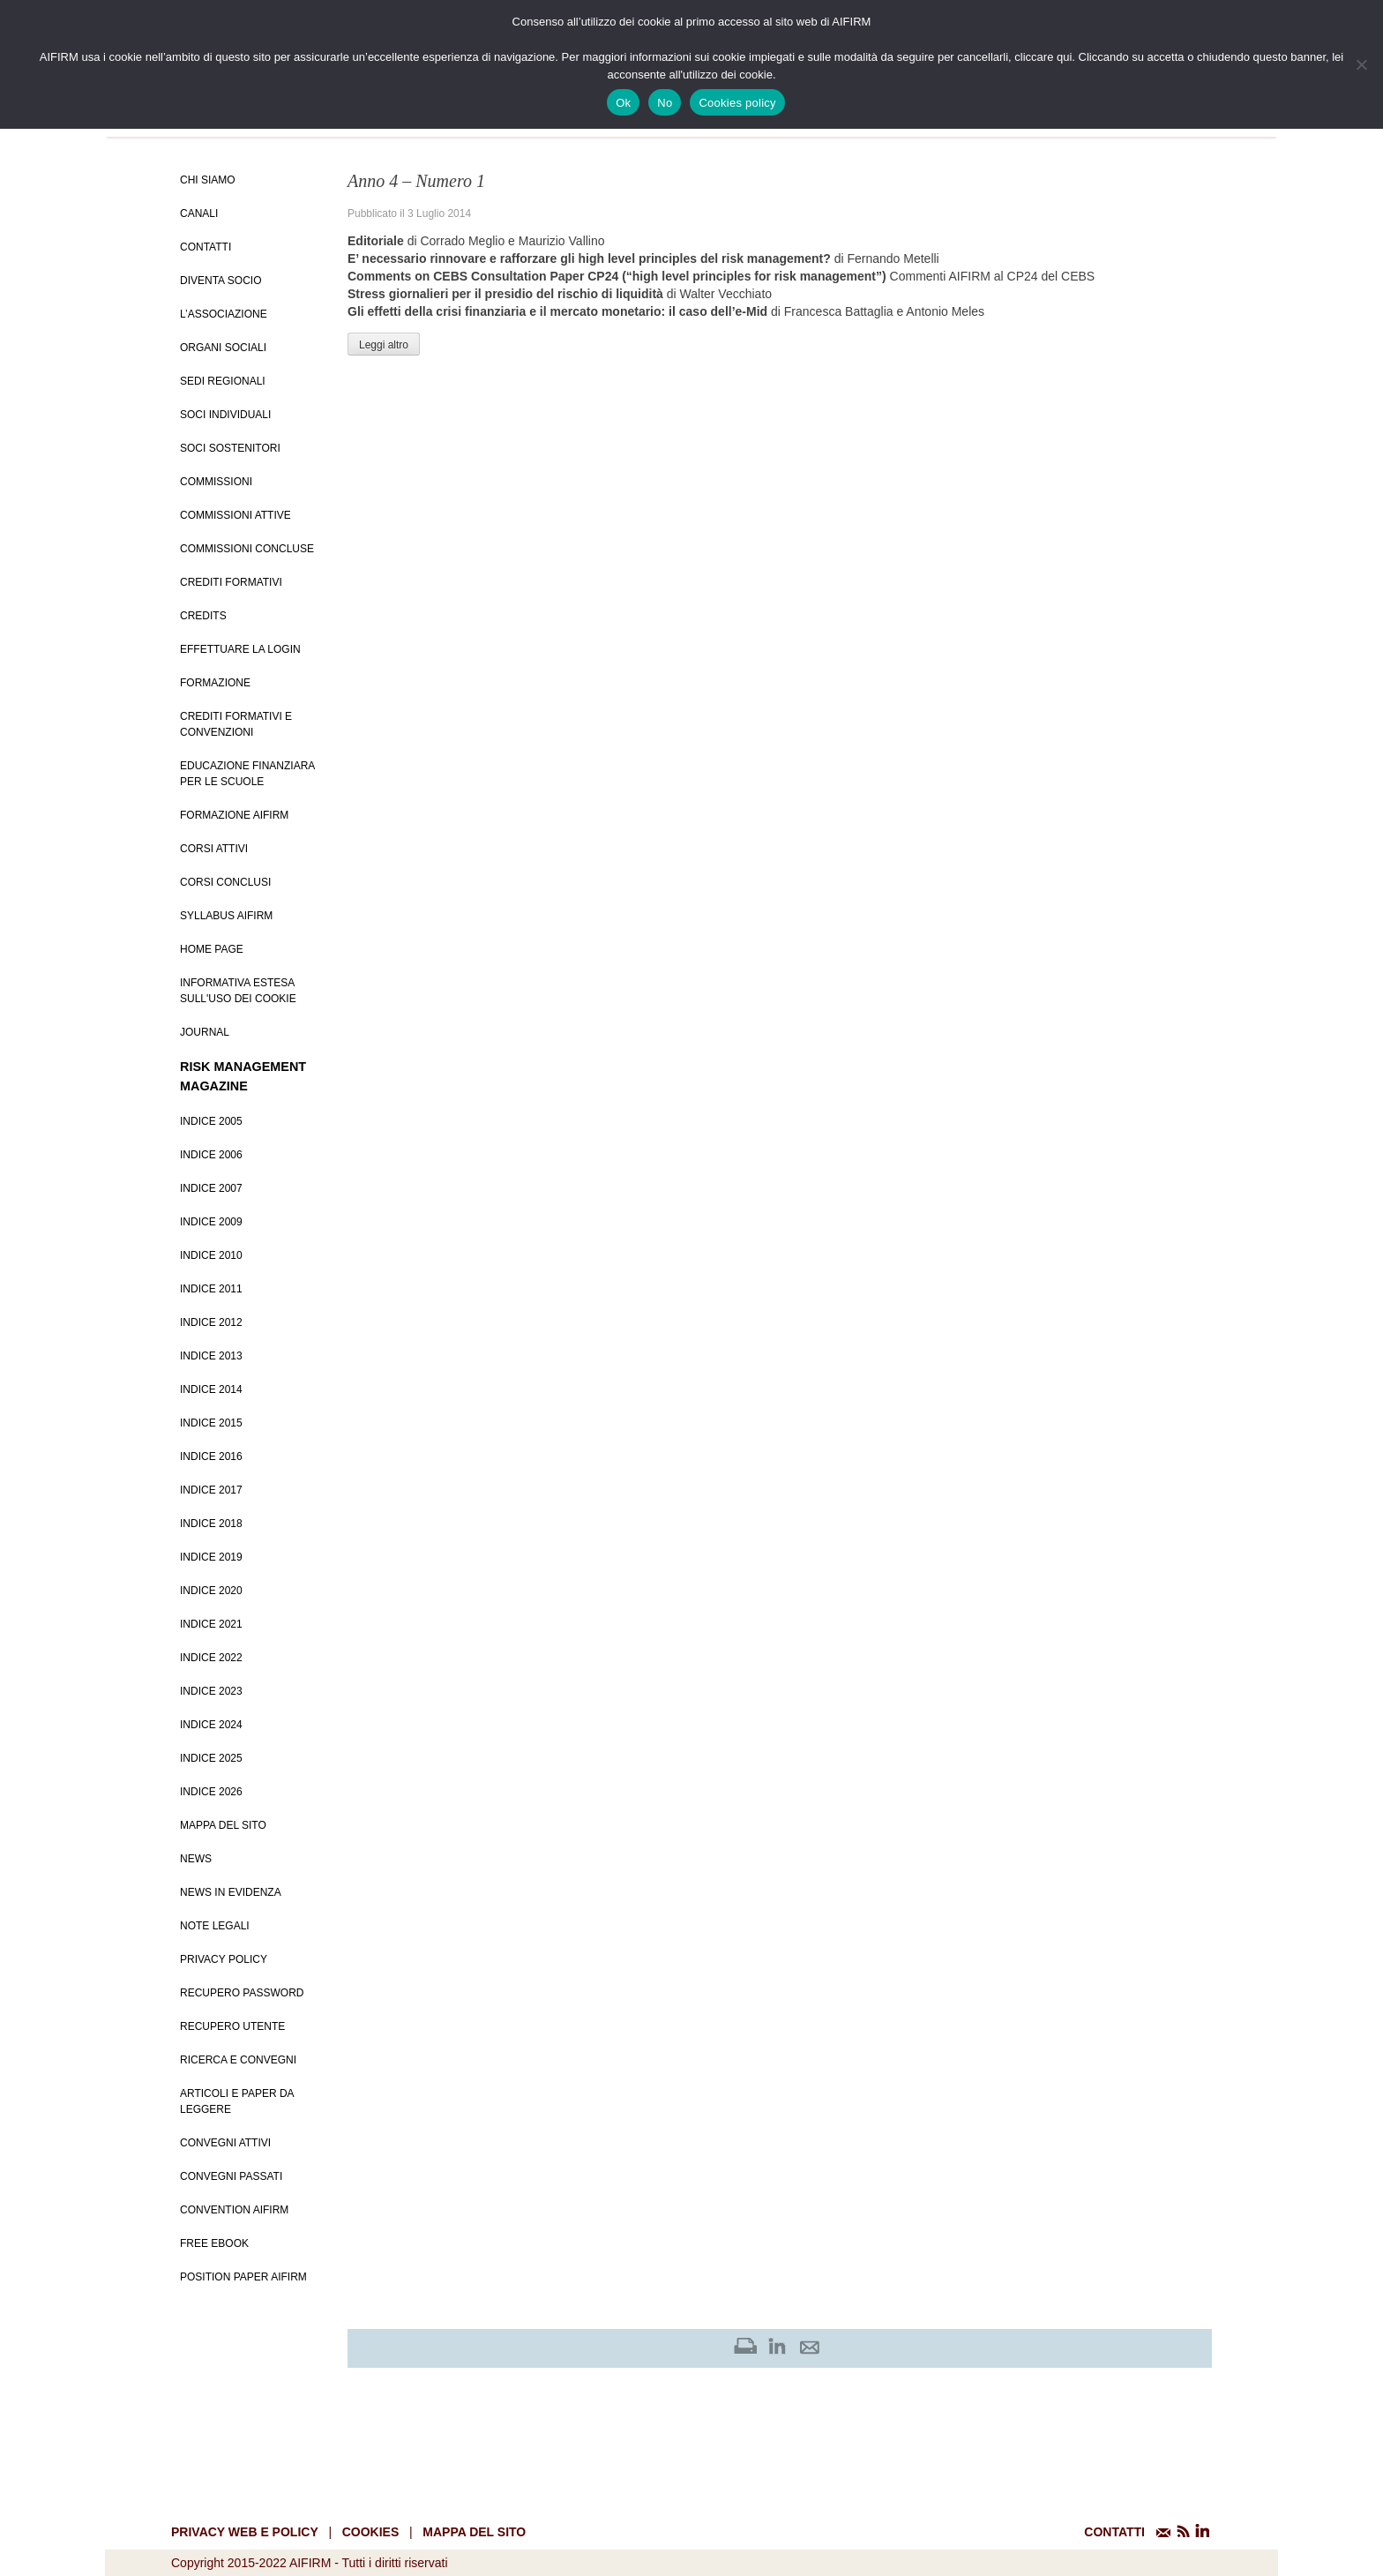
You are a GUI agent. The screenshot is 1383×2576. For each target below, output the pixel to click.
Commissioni (216, 482)
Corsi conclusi (225, 882)
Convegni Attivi (225, 2143)
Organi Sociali (223, 347)
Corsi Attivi (214, 848)
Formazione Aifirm (234, 815)
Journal (204, 1032)
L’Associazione (223, 314)
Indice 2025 (211, 1758)
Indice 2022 (211, 1657)
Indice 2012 (211, 1322)
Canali (199, 213)
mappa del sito (474, 2532)
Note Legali (215, 1926)
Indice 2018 (211, 1523)
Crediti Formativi (231, 582)
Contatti (205, 247)
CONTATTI (1114, 2532)
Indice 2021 (211, 1624)
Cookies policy (737, 102)
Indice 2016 (211, 1456)
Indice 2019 (211, 1557)
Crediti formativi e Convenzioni (236, 724)
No (664, 102)
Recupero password (241, 1993)
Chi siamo (207, 180)
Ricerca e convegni (238, 2060)
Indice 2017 (211, 1490)
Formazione (215, 683)
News (196, 1859)
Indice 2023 (211, 1691)
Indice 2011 (211, 1289)
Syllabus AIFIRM (226, 916)
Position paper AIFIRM (243, 2277)
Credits (203, 616)
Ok (623, 102)
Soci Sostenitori (230, 448)
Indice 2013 (211, 1356)
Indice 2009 (211, 1222)
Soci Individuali (225, 414)
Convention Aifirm (234, 2210)
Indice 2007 (211, 1188)
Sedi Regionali (222, 381)
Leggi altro (383, 345)
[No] (1361, 64)
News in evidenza (230, 1892)
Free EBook (214, 2243)
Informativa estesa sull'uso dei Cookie (238, 991)
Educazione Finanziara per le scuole (247, 774)
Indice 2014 (211, 1389)
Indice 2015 (211, 1423)
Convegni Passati (231, 2176)
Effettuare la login (240, 649)
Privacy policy (223, 1959)
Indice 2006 (211, 1155)
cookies (371, 2532)
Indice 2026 (211, 1792)
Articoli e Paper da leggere (237, 2101)
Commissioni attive (235, 515)
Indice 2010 (211, 1255)
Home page (211, 949)
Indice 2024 (211, 1725)
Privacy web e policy (244, 2532)
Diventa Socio (220, 280)
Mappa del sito (223, 1825)
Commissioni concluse (247, 549)
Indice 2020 (211, 1590)
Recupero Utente (232, 2026)
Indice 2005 (211, 1121)
